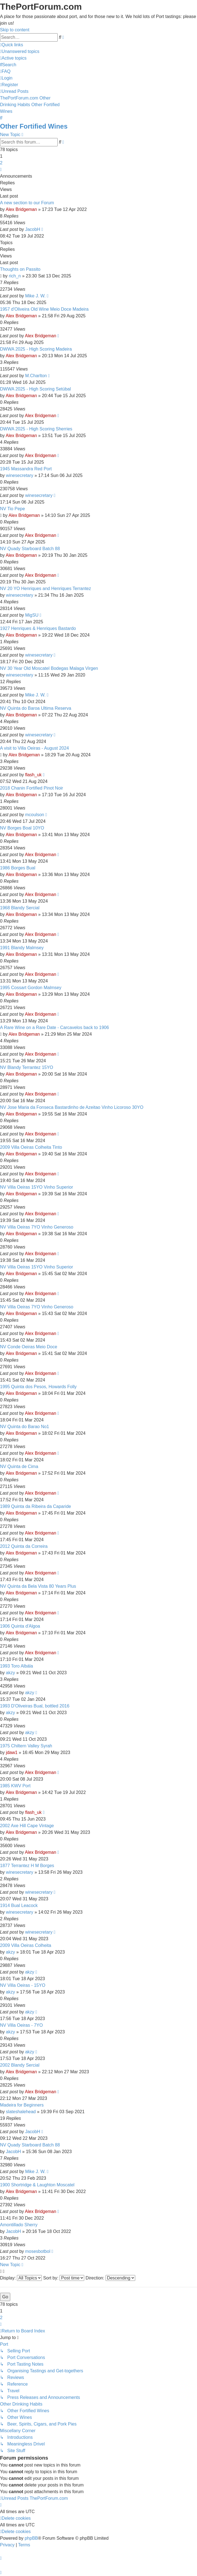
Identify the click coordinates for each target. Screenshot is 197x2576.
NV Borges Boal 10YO (22, 828)
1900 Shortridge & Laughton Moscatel (37, 2184)
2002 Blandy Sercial (19, 2065)
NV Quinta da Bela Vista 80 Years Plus (38, 1586)
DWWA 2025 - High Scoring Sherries (36, 429)
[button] (1, 169)
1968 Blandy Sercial (19, 907)
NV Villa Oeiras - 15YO (22, 1985)
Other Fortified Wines (34, 126)
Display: (21, 2278)
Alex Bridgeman (21, 209)
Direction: (110, 2278)
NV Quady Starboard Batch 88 (30, 548)
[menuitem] (19, 51)
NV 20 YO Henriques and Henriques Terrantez (45, 588)
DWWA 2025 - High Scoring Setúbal (35, 389)
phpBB (31, 2538)
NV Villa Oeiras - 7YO (21, 2025)
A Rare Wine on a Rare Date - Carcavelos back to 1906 (54, 1027)
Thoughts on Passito (20, 269)
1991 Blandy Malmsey (22, 947)
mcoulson (34, 814)
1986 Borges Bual (17, 868)
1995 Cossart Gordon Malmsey (30, 987)
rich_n (15, 276)
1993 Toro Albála (16, 1666)
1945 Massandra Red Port (26, 468)
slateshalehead (21, 2111)
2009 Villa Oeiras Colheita (25, 1945)
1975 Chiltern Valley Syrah (26, 1745)
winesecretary (19, 475)
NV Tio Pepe (12, 508)
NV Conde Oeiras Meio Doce (28, 1346)
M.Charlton (36, 375)
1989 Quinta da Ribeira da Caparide (35, 1506)
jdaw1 (11, 1752)
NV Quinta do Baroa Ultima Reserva (35, 708)
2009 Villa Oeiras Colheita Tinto (31, 1147)
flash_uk (33, 774)
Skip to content (14, 29)
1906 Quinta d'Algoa (20, 1626)
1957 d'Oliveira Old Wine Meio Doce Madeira (44, 309)
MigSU (32, 615)
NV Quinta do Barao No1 (24, 1426)
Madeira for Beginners (22, 2105)
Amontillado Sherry (18, 2224)
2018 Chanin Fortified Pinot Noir (31, 788)
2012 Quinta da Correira (24, 1546)
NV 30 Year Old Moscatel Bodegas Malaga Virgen (49, 668)
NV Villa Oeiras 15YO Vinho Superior (36, 1187)
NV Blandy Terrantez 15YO (26, 1067)
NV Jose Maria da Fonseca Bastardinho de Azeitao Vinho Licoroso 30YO (71, 1107)
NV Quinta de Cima (19, 1466)
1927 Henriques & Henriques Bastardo (38, 628)
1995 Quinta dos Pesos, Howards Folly (38, 1386)
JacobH (32, 229)
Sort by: (64, 2278)
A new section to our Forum (27, 202)
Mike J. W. (35, 295)
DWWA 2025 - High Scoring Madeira (36, 349)
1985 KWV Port (15, 1785)
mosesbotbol (37, 2251)
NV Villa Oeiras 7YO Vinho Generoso (36, 1227)
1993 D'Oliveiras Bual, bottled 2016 (34, 1706)
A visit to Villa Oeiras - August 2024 (34, 748)
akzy (10, 1672)
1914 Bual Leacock (19, 1905)
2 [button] (1, 162)
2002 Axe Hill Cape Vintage (27, 1825)
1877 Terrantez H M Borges (27, 1865)
